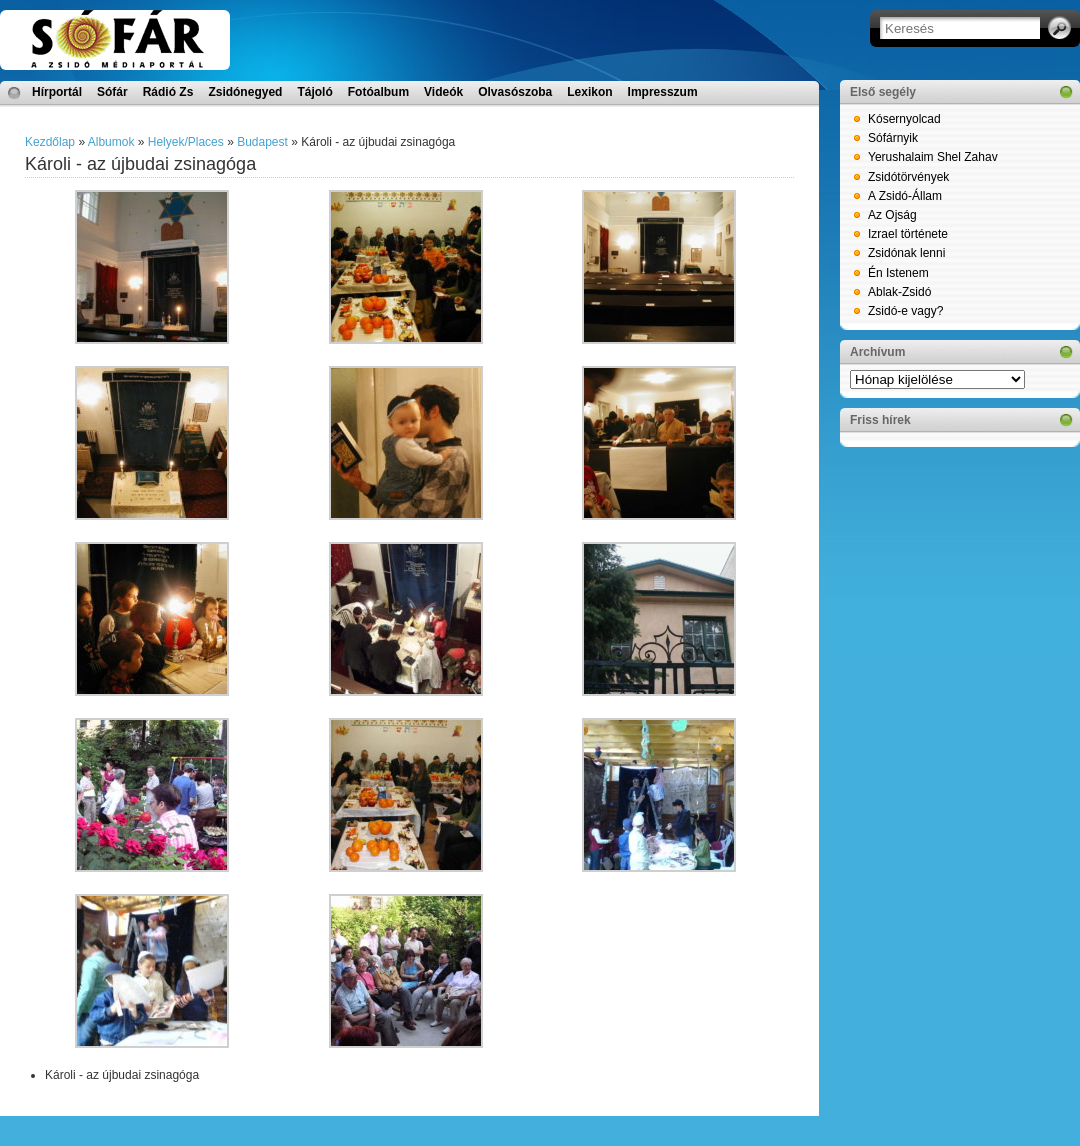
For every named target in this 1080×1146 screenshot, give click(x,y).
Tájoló (314, 92)
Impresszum (663, 92)
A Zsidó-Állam (905, 196)
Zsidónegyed (245, 92)
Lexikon (589, 92)
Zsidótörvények (908, 177)
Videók (443, 92)
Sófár (112, 92)
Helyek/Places (186, 142)
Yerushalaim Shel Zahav (933, 157)
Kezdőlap (50, 142)
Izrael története (908, 234)
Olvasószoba (515, 92)
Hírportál (57, 92)
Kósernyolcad (904, 119)
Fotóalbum (378, 92)
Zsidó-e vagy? (905, 311)
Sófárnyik (893, 138)
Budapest (262, 142)
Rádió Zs (168, 92)
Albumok (111, 142)
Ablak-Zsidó (899, 292)
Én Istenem (898, 273)
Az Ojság (892, 215)
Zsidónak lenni (906, 253)
